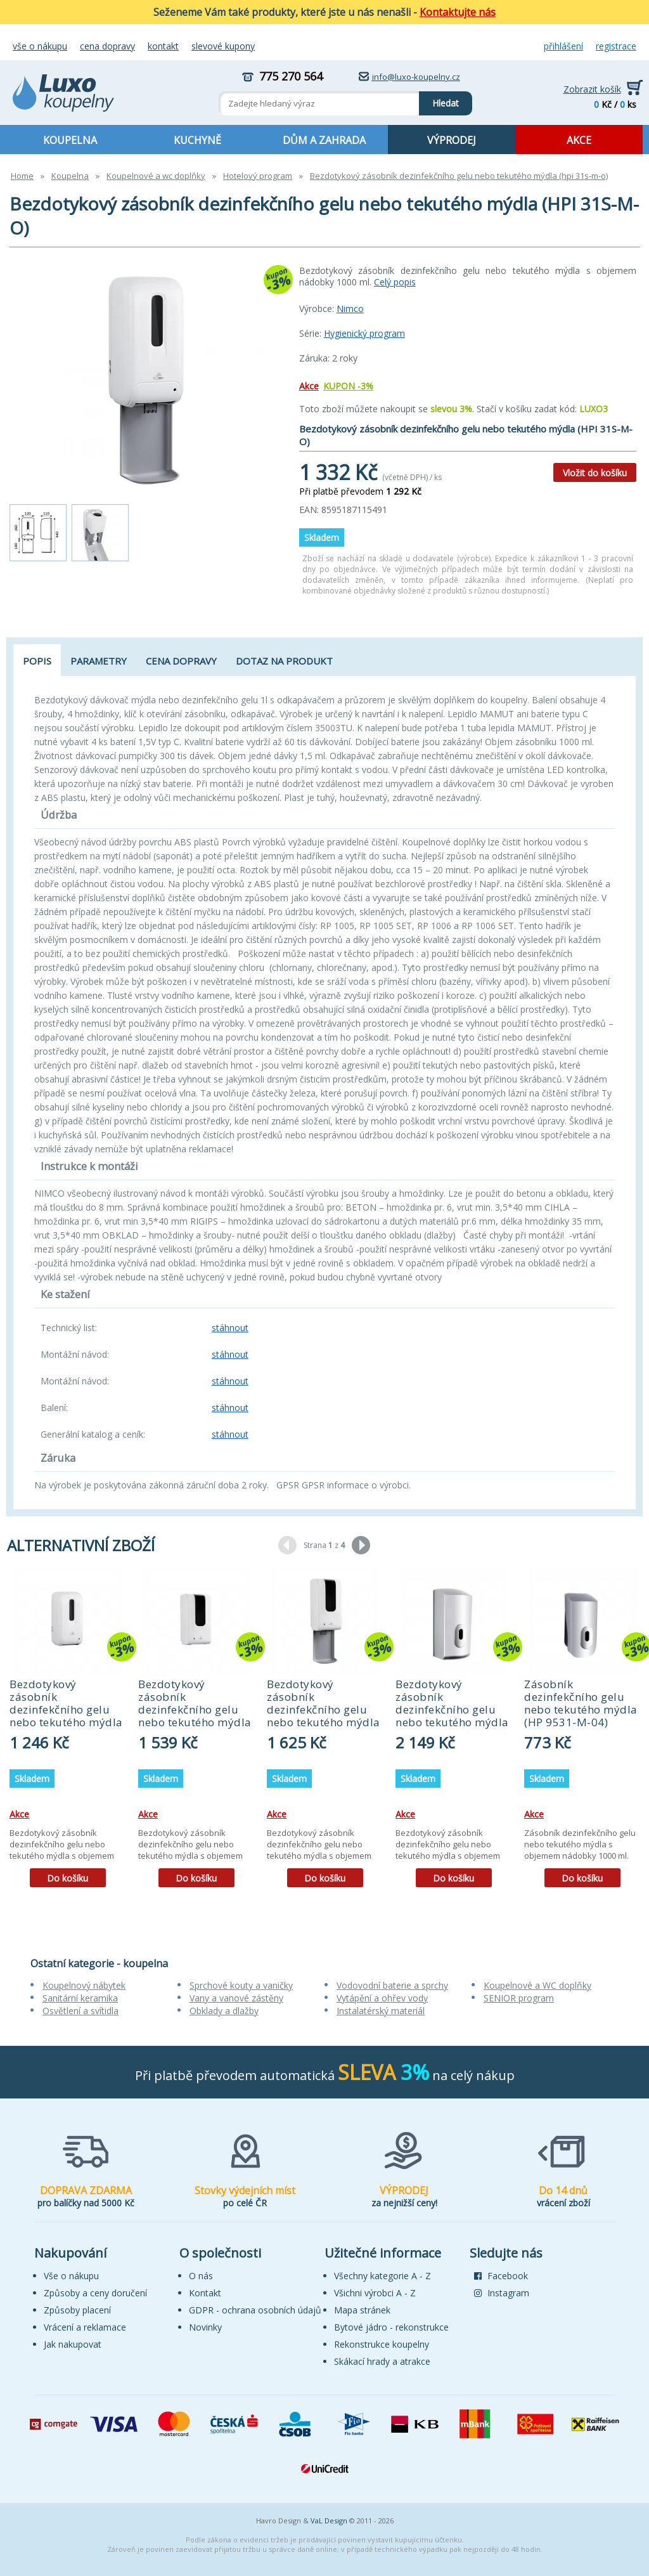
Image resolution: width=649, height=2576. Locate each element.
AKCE (579, 140)
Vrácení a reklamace (85, 2327)
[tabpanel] (67, 1731)
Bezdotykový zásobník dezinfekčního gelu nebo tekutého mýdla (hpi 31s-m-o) (459, 175)
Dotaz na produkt (284, 660)
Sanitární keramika (80, 1998)
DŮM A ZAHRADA (324, 140)
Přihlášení (563, 46)
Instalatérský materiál (381, 2011)
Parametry (98, 660)
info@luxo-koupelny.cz (416, 76)
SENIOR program (519, 1998)
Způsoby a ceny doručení (95, 2293)
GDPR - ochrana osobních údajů (255, 2310)
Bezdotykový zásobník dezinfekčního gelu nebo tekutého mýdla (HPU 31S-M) (195, 1709)
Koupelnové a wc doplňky (155, 175)
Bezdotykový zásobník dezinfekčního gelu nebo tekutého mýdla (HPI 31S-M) (66, 1709)
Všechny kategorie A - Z (382, 2276)
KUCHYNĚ (197, 140)
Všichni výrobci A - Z (375, 2293)
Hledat (439, 100)
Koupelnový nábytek (83, 1985)
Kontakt (163, 46)
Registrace (616, 46)
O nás (201, 2276)
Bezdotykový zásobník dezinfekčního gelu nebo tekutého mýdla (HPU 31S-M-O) (323, 1709)
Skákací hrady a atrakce (382, 2361)
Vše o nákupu (40, 46)
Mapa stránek (362, 2310)
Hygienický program (364, 333)
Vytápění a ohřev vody (382, 1998)
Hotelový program (257, 175)
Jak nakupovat (72, 2344)
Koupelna (70, 175)
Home (22, 175)
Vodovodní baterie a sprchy (392, 1985)
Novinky (205, 2327)
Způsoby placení (77, 2310)
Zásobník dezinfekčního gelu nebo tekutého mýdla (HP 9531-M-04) (581, 1703)
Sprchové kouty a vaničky (241, 1985)
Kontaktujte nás (458, 12)
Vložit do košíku (595, 473)
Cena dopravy (107, 46)
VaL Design (329, 2520)
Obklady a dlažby (224, 2011)
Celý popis (395, 282)
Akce (309, 386)
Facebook (501, 2276)
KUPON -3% (348, 386)
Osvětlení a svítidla (80, 2011)
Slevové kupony (223, 46)
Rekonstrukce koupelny (381, 2344)
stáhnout (230, 1328)
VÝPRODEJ (451, 140)
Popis (37, 660)
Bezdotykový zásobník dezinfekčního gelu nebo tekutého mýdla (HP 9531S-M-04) (452, 1709)
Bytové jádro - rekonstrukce (391, 2327)
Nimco (350, 308)
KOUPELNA (70, 140)
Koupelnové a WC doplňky (537, 1985)
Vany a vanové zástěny (236, 1998)
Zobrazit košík (592, 89)
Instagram (501, 2293)
